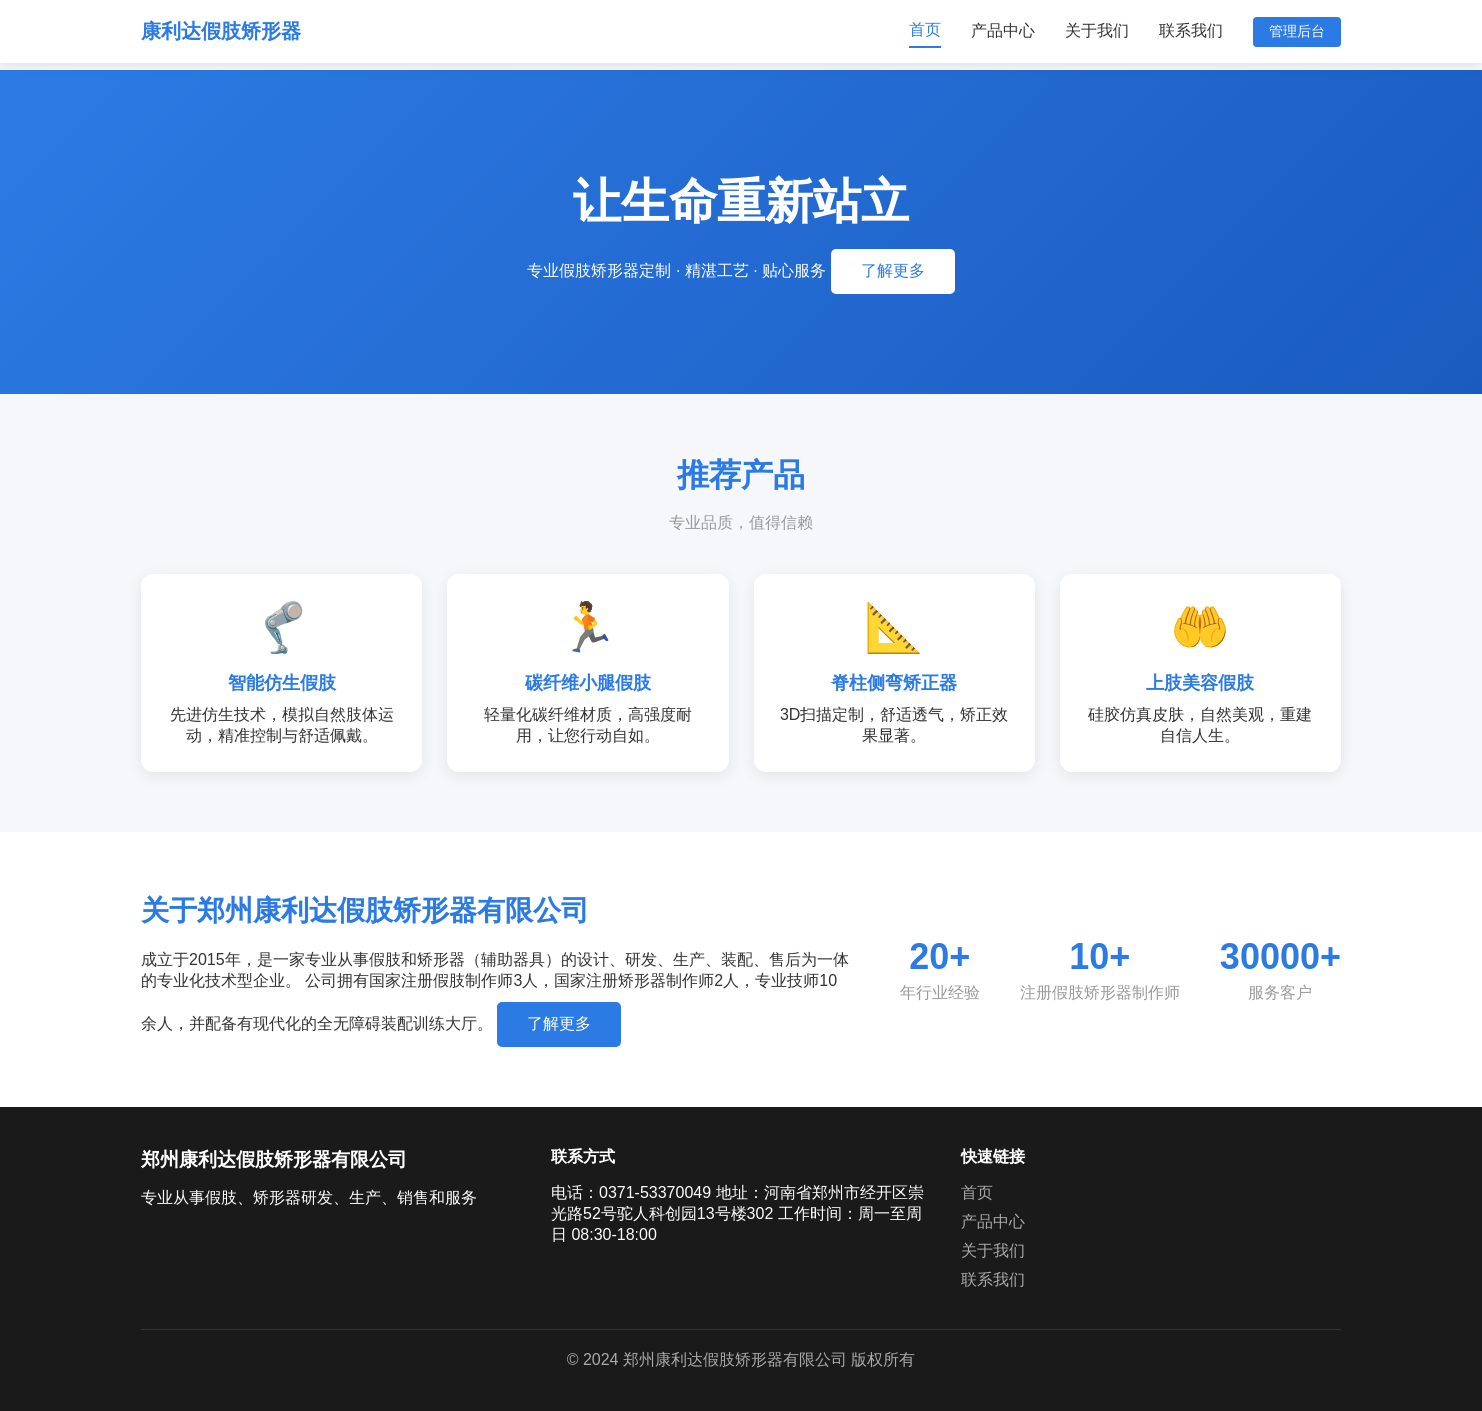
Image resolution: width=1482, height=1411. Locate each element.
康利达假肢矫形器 (221, 31)
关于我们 (1097, 30)
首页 (925, 29)
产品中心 (1003, 30)
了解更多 (893, 270)
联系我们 (1191, 30)
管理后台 (1297, 31)
